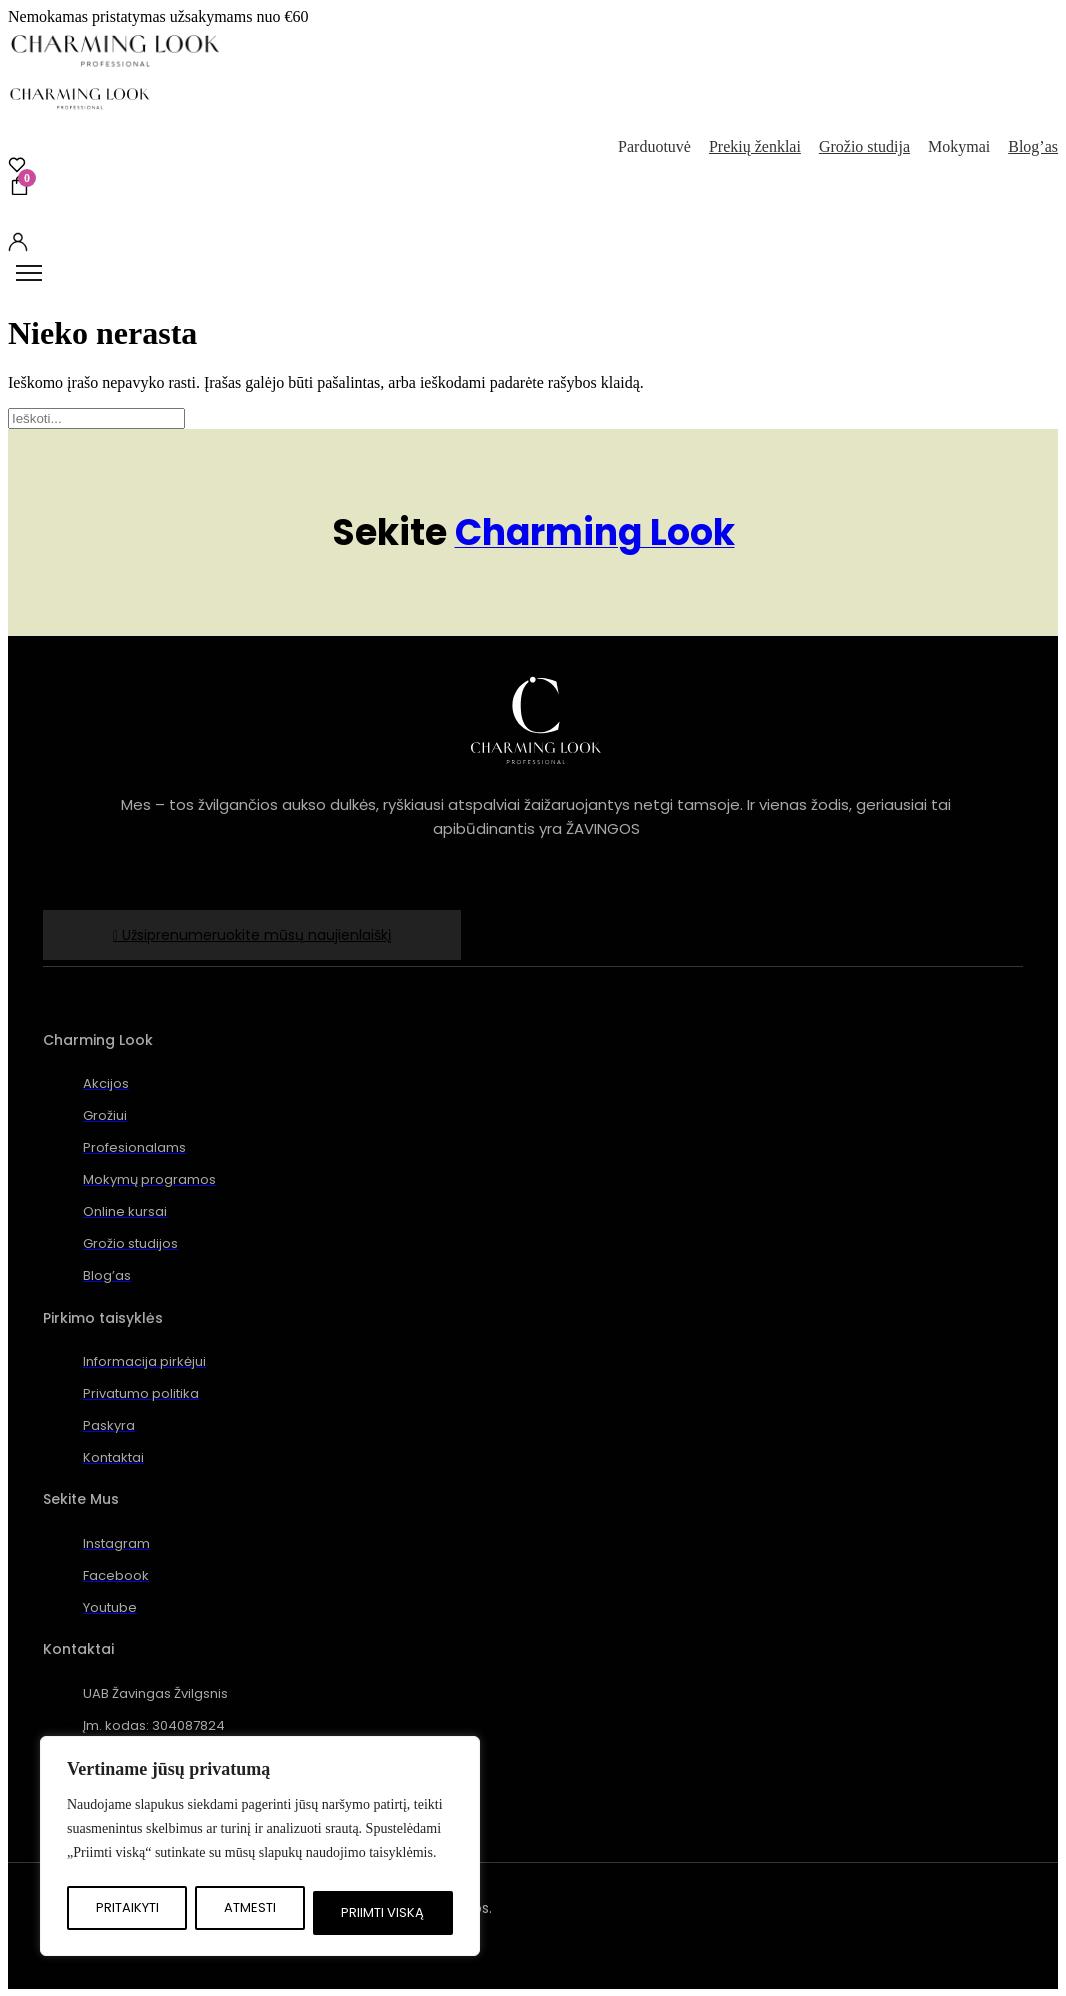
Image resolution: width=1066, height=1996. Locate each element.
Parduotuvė (654, 146)
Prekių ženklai (755, 146)
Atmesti (250, 1907)
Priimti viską (382, 1912)
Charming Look (595, 532)
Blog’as (1033, 146)
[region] (260, 1846)
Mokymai (959, 146)
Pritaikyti (127, 1907)
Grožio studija (864, 146)
